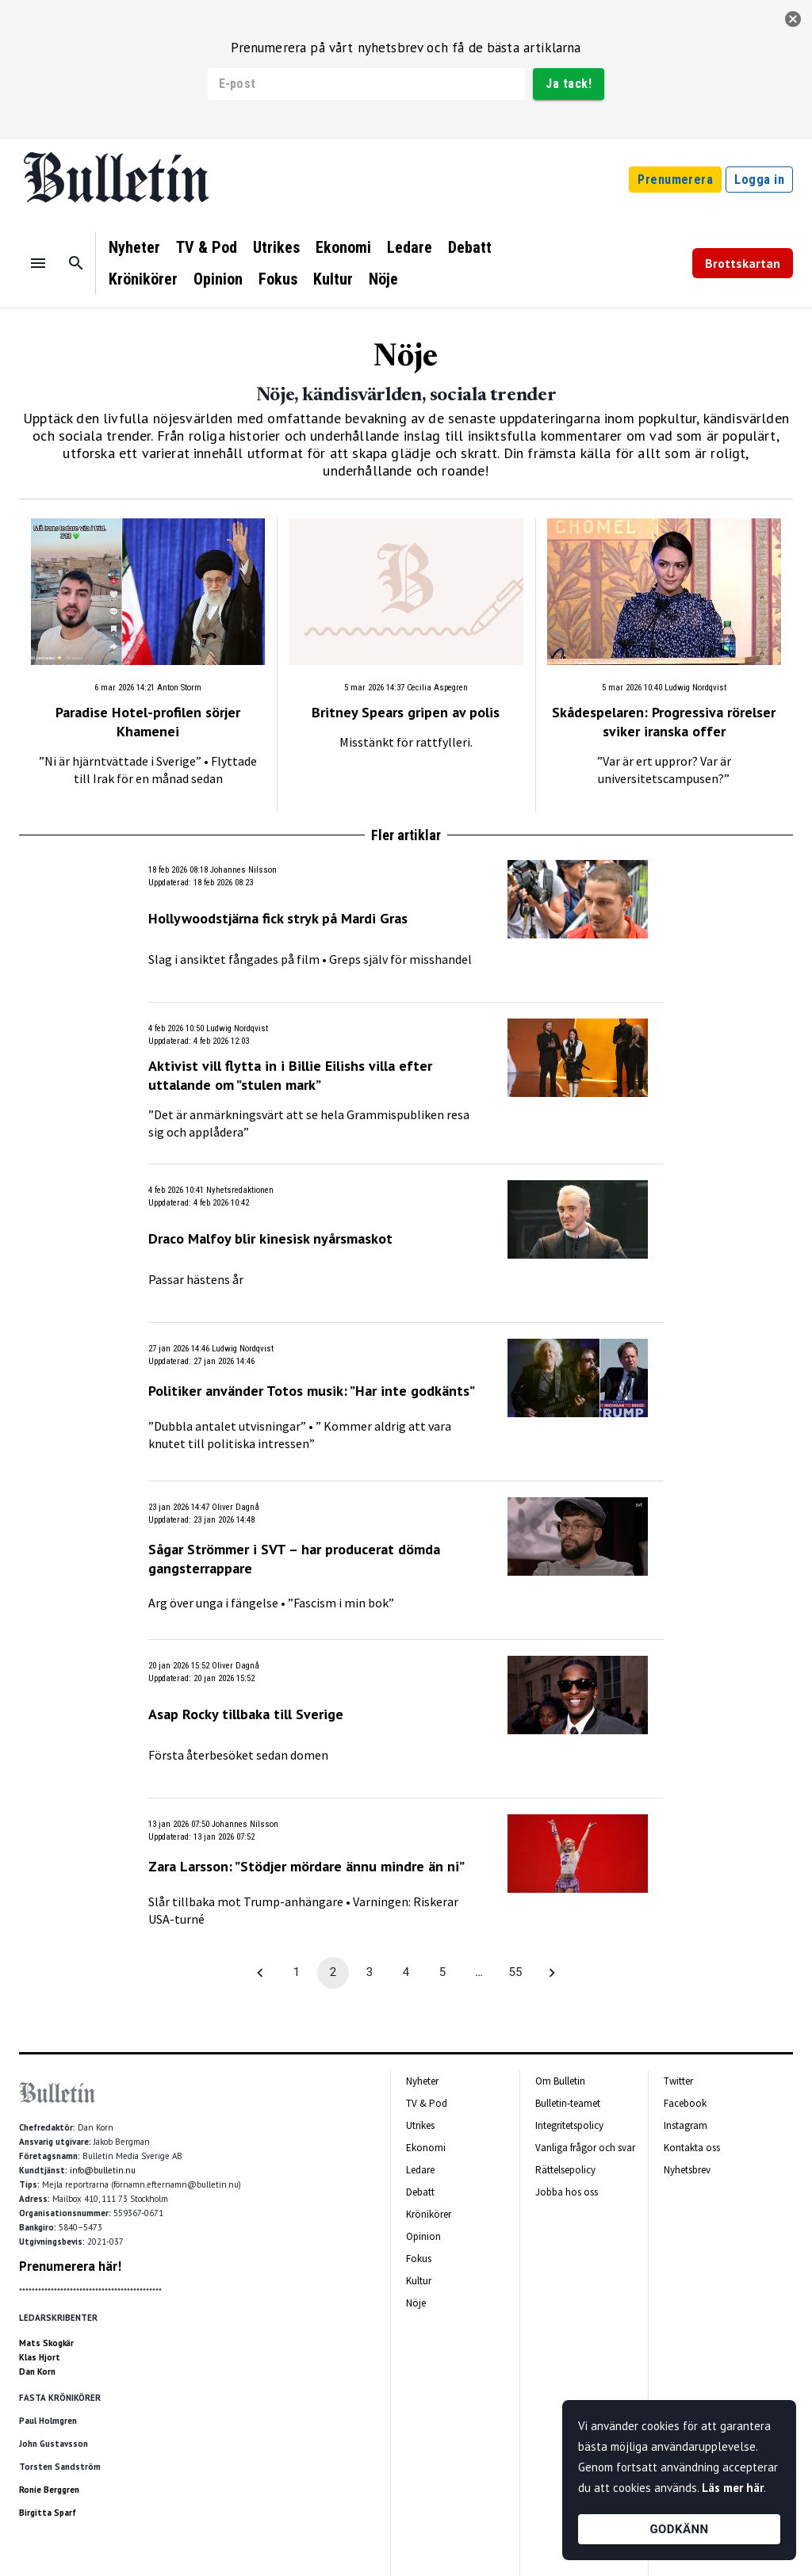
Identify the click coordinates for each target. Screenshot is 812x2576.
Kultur (333, 279)
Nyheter (134, 247)
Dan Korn (37, 2371)
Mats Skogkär (46, 2343)
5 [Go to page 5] (442, 1973)
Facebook (685, 2103)
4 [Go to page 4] (406, 1973)
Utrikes (276, 247)
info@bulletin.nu (103, 2170)
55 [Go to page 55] (515, 1973)
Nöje (383, 279)
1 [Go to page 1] (296, 1973)
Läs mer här (733, 2487)
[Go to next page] (552, 1973)
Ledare (409, 247)
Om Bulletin (560, 2081)
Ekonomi (343, 247)
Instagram (685, 2125)
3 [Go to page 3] (369, 1973)
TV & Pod (206, 247)
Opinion (218, 279)
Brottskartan (742, 263)
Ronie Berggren (49, 2489)
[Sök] (76, 263)
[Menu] (38, 263)
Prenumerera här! (70, 2266)
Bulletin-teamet (567, 2103)
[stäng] (793, 19)
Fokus (278, 279)
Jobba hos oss (566, 2192)
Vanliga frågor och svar (585, 2147)
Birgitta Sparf (47, 2512)
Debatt (470, 247)
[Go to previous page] (260, 1973)
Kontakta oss (692, 2147)
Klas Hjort (39, 2357)
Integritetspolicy (569, 2125)
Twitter (678, 2081)
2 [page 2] (333, 1973)
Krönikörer (143, 279)
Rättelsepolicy (565, 2170)
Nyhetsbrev (687, 2170)
